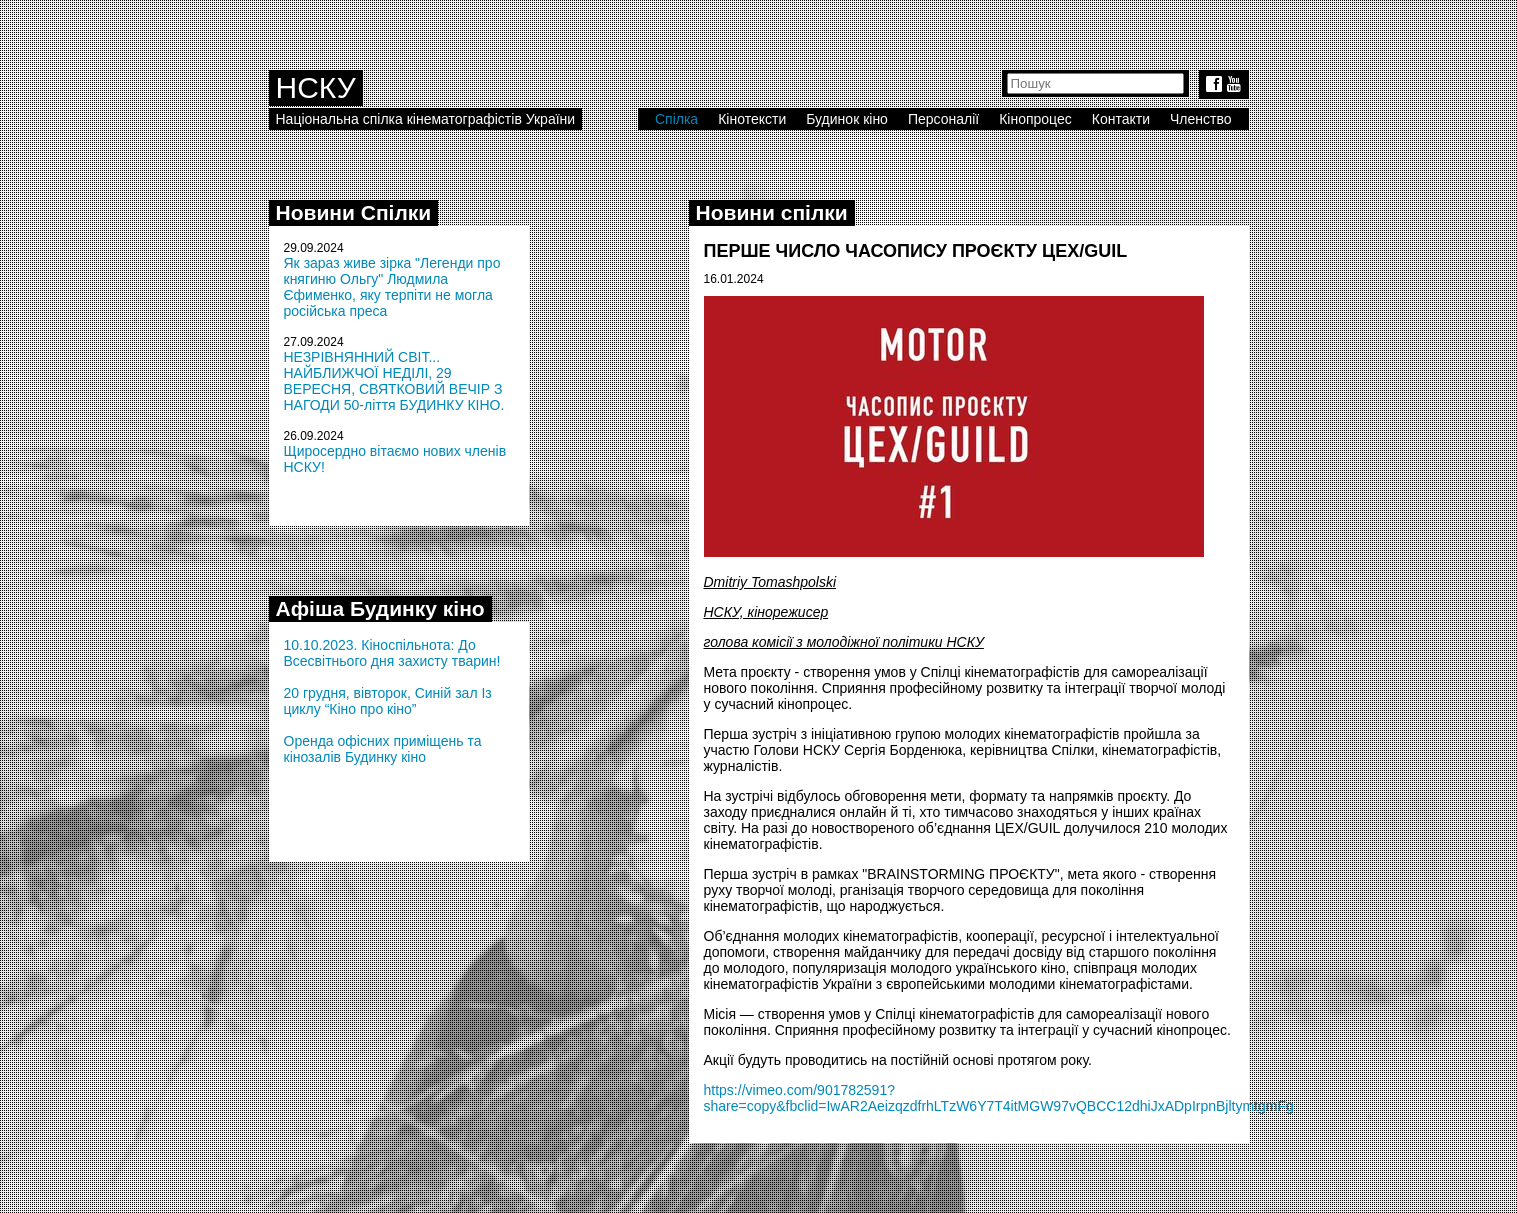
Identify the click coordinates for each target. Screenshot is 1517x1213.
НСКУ (316, 87)
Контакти (1121, 119)
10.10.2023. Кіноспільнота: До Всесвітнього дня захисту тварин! (392, 653)
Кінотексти (752, 119)
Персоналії (943, 119)
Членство (1201, 119)
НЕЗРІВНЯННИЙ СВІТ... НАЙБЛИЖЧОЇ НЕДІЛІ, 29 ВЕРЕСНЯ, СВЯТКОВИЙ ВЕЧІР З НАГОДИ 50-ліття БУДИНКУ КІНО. (394, 381)
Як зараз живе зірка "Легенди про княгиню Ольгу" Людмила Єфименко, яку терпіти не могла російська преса (392, 287)
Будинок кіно (847, 119)
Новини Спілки (354, 212)
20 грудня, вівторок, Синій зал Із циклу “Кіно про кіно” (388, 701)
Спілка (676, 119)
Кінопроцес (1035, 119)
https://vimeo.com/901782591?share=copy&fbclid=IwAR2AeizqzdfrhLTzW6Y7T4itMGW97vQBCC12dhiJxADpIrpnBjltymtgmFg (999, 1098)
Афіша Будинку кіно (380, 608)
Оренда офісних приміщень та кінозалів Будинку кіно (383, 749)
